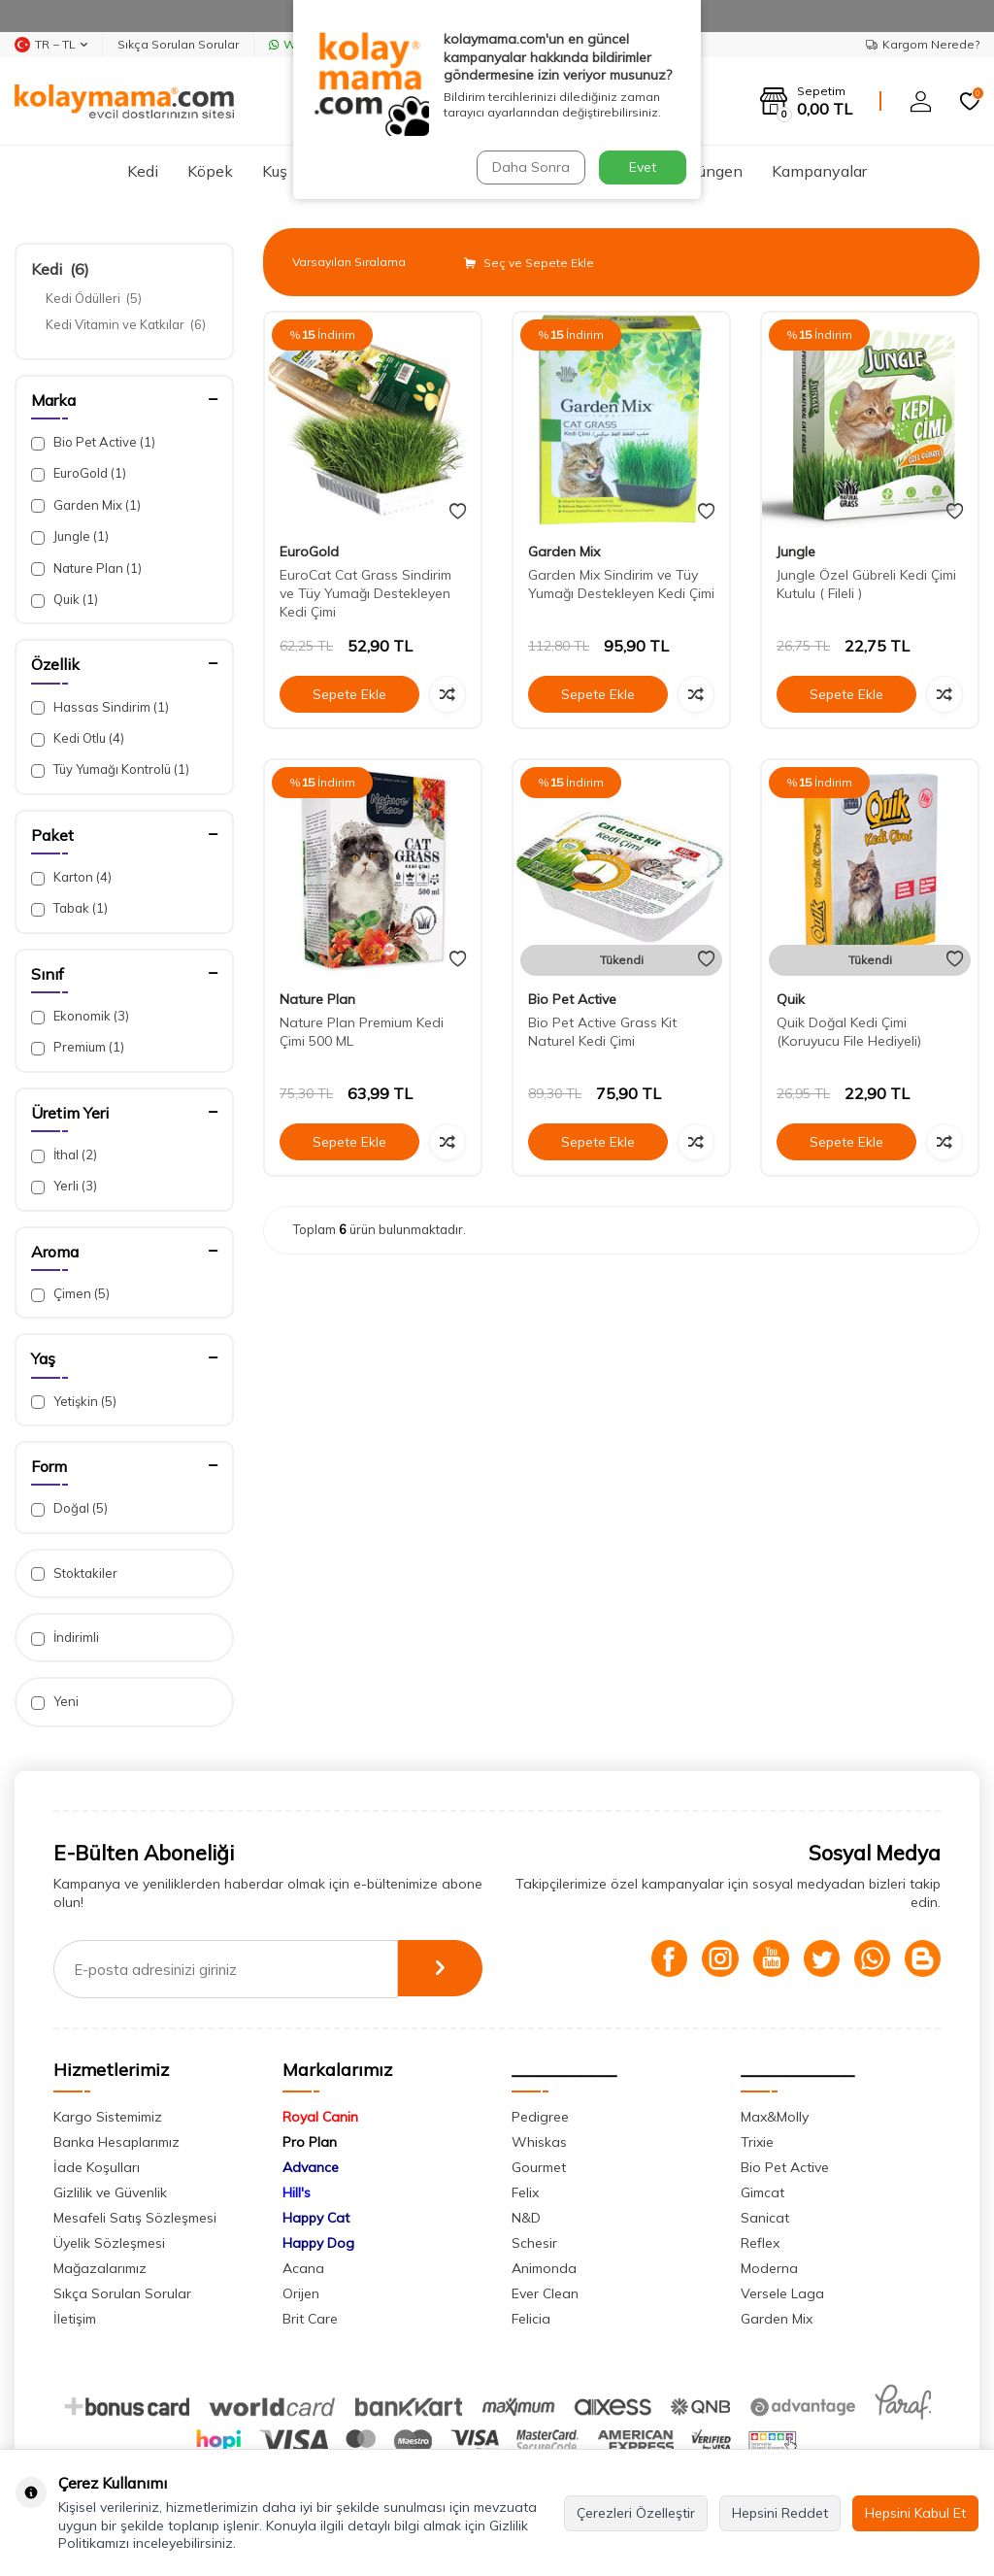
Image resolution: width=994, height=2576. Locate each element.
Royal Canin (320, 2116)
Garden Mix (86, 505)
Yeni (55, 1701)
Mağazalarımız (100, 2268)
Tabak (69, 908)
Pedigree (540, 2116)
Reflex (760, 2243)
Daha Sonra (530, 167)
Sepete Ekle (349, 694)
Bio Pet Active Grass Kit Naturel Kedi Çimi (602, 1032)
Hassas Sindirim (100, 707)
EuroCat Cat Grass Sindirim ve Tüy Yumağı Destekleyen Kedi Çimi (365, 593)
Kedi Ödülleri (94, 298)
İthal (64, 1155)
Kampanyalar (819, 171)
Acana (303, 2268)
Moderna (769, 2268)
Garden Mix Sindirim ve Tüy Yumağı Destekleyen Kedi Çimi (621, 584)
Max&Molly (775, 2116)
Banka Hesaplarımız (116, 2142)
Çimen (70, 1294)
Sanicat (765, 2217)
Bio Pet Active (93, 442)
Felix (525, 2192)
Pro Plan (309, 2142)
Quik (64, 599)
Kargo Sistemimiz (107, 2116)
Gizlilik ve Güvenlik (110, 2192)
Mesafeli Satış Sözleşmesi (134, 2217)
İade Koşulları (96, 2167)
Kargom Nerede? (922, 44)
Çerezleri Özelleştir (636, 2513)
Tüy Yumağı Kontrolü (110, 769)
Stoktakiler (74, 1573)
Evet (642, 167)
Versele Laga (782, 2293)
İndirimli (65, 1637)
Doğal (69, 1508)
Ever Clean (545, 2293)
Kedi (142, 171)
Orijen (300, 2293)
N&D (526, 2217)
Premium (77, 1047)
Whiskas (539, 2142)
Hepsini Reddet (780, 2513)
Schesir (534, 2243)
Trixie (757, 2142)
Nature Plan (86, 568)
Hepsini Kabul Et (915, 2513)
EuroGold (78, 473)
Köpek (210, 171)
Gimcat (762, 2192)
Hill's (296, 2192)
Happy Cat (315, 2217)
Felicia (531, 2318)
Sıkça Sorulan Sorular (178, 44)
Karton (71, 877)
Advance (310, 2167)
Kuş (274, 171)
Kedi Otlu (77, 738)
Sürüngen (709, 171)
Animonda (544, 2268)
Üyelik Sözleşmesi (109, 2243)
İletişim (74, 2318)
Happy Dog (318, 2243)
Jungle (70, 536)
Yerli (64, 1186)
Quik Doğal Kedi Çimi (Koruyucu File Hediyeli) (849, 1032)
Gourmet (539, 2167)
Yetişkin (73, 1401)
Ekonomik (80, 1016)
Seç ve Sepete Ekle (529, 262)
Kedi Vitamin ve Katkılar (126, 324)
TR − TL (51, 44)
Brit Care (310, 2318)
